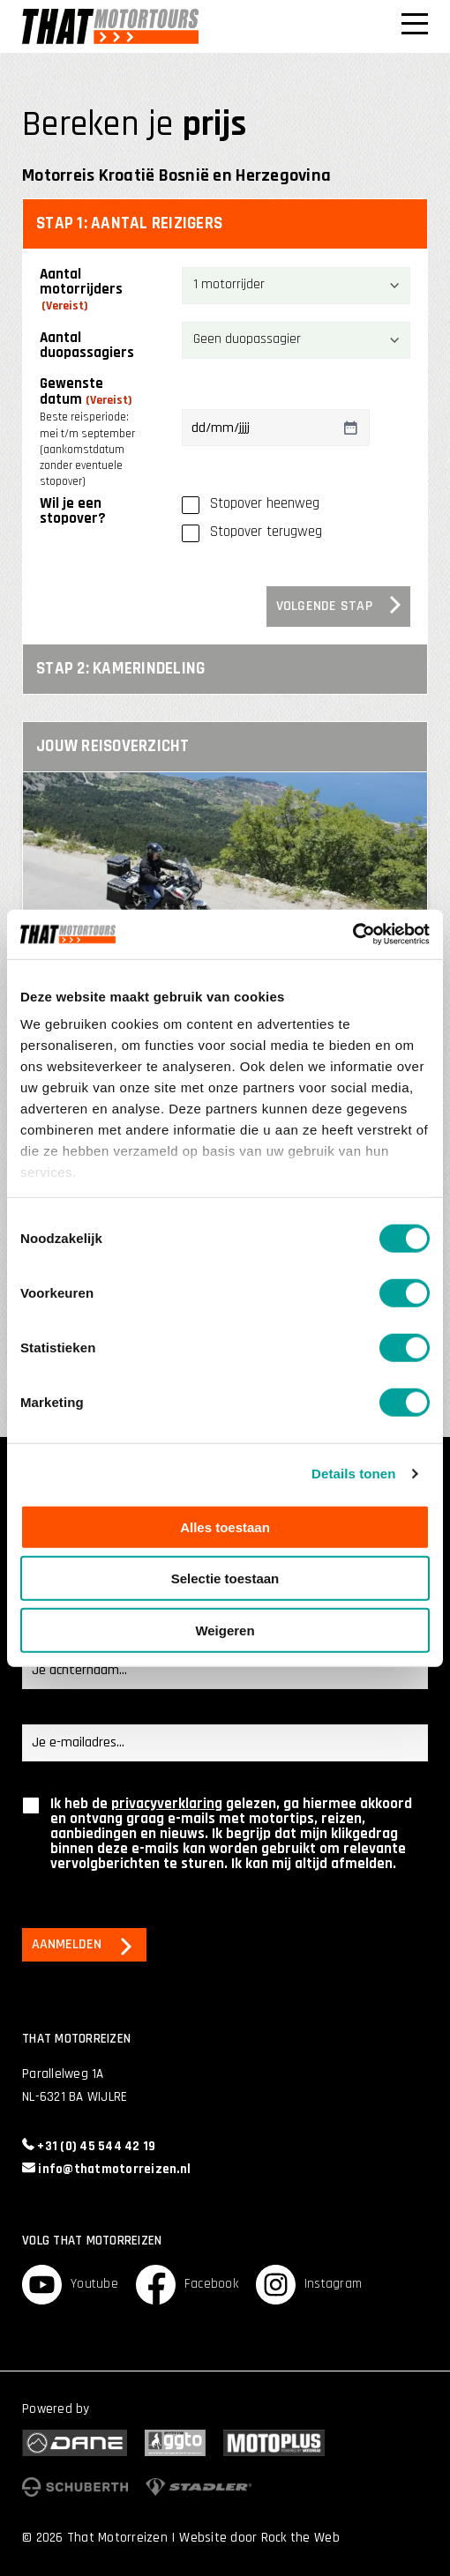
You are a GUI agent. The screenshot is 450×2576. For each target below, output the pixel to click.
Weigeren (224, 1629)
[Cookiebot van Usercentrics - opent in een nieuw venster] (352, 934)
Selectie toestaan (225, 1578)
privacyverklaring (166, 1803)
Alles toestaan (225, 1526)
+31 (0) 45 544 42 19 (88, 2146)
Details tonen (353, 1473)
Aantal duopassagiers (87, 346)
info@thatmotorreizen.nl (106, 2169)
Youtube (70, 2284)
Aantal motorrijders (81, 291)
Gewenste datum (89, 432)
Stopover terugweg (266, 532)
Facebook (187, 2284)
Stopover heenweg (264, 503)
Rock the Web (300, 2537)
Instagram (309, 2284)
